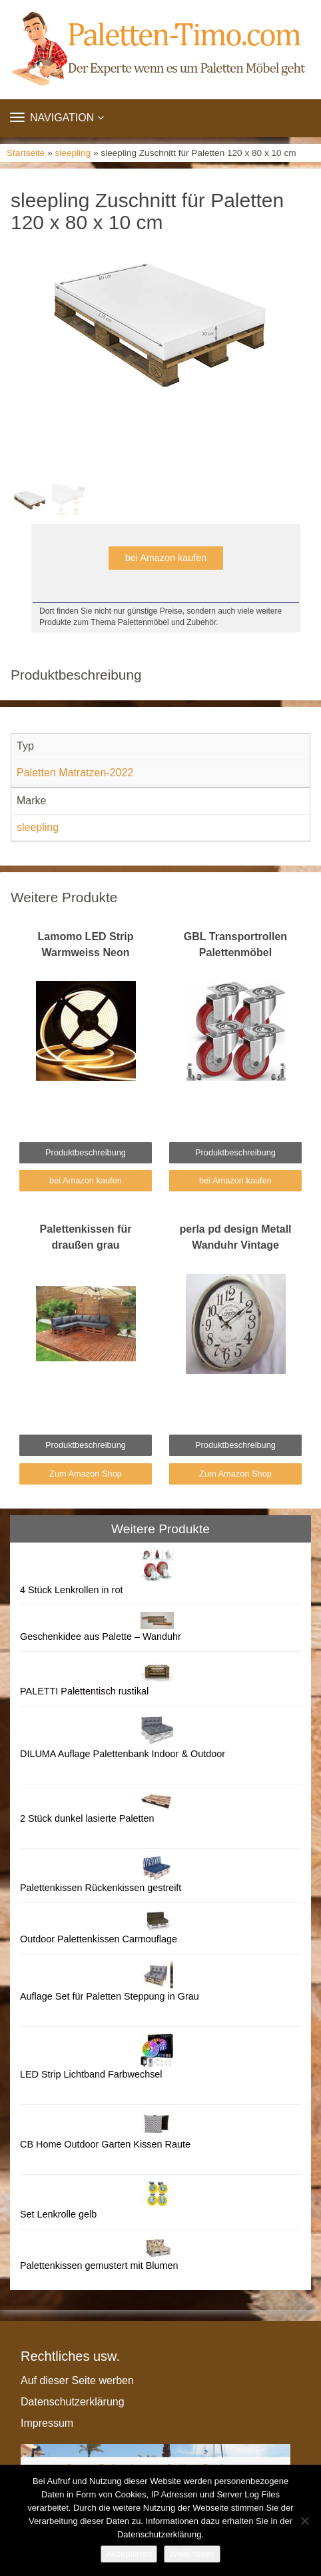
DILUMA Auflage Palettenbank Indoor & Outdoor (122, 1753)
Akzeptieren (129, 2554)
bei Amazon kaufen (165, 557)
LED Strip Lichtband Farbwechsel (91, 2074)
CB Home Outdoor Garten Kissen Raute (105, 2144)
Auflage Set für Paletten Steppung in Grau (109, 1996)
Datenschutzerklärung (73, 2401)
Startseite (26, 153)
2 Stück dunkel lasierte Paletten (87, 1818)
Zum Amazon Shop (85, 1474)
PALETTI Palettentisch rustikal (84, 1691)
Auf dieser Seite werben (77, 2380)
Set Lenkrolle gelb (58, 2214)
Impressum (47, 2423)
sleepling (73, 153)
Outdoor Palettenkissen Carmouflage (98, 1939)
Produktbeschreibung (85, 1152)
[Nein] (304, 2520)
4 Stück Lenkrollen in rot (71, 1590)
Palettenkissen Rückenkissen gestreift (100, 1887)
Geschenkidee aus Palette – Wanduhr (100, 1636)
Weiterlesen (191, 2554)
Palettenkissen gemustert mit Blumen (99, 2265)
